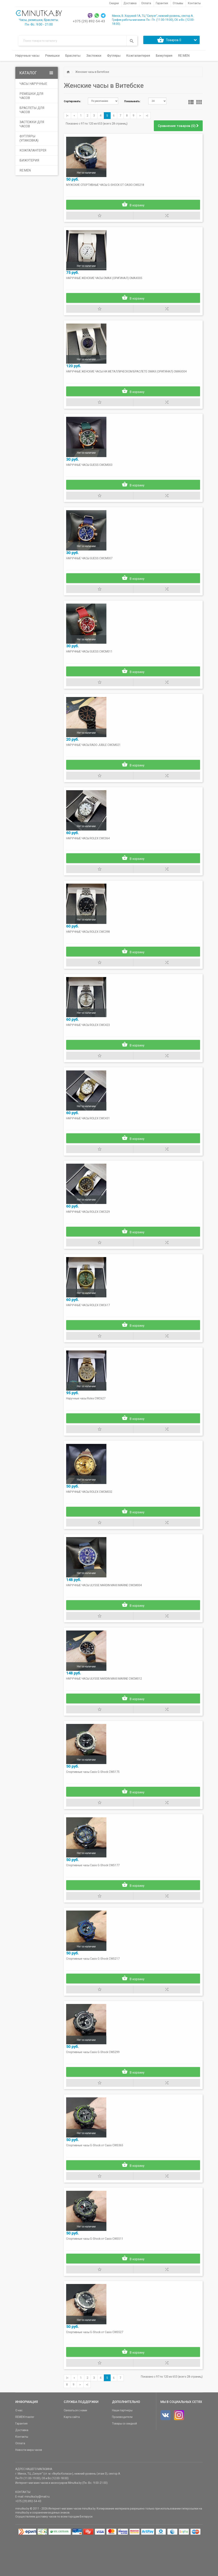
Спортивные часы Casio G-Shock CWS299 (94, 2083)
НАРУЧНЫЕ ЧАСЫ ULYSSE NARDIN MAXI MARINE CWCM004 (105, 1609)
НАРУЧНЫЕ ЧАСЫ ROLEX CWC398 (89, 945)
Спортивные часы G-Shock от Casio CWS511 (96, 2273)
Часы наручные (33, 85)
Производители (122, 2454)
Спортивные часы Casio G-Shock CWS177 (94, 1893)
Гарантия (21, 2460)
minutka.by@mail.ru (37, 2533)
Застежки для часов (32, 126)
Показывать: (132, 102)
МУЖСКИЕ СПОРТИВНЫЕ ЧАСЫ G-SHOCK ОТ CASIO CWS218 (107, 186)
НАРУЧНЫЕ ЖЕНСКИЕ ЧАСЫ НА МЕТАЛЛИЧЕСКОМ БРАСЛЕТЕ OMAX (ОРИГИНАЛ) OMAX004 (128, 376)
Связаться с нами (75, 2447)
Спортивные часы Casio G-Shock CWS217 (94, 1988)
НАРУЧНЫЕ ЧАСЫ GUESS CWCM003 (91, 470)
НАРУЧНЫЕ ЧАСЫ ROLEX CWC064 (89, 850)
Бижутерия (29, 162)
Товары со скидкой (124, 2460)
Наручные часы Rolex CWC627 (87, 1419)
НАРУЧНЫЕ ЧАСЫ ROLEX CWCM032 (91, 1514)
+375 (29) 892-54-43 (89, 21)
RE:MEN (184, 57)
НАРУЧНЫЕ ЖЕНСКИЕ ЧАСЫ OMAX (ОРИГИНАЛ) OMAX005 (106, 281)
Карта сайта (72, 2454)
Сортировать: (72, 102)
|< (67, 117)
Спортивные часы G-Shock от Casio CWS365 (96, 2178)
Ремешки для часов (31, 97)
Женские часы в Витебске (92, 73)
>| (147, 117)
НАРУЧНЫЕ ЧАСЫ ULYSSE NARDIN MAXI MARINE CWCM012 (105, 1704)
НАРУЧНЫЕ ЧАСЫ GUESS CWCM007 (91, 565)
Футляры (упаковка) (29, 140)
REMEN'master (24, 2454)
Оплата (20, 2480)
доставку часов (46, 2553)
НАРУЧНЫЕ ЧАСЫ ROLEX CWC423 (89, 1040)
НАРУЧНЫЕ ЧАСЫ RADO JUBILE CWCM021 (95, 755)
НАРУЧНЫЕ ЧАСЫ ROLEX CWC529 (89, 1229)
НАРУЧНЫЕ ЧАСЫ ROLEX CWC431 (89, 1135)
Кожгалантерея (33, 152)
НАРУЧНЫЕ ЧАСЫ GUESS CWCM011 (91, 660)
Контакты (21, 2474)
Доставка (21, 2467)
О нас (19, 2447)
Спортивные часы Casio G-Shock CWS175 (94, 1799)
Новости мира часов (28, 2487)
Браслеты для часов (32, 112)
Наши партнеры (122, 2447)
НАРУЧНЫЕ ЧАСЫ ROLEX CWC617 (89, 1324)
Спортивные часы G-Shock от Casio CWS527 (96, 2368)
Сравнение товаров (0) (178, 127)
